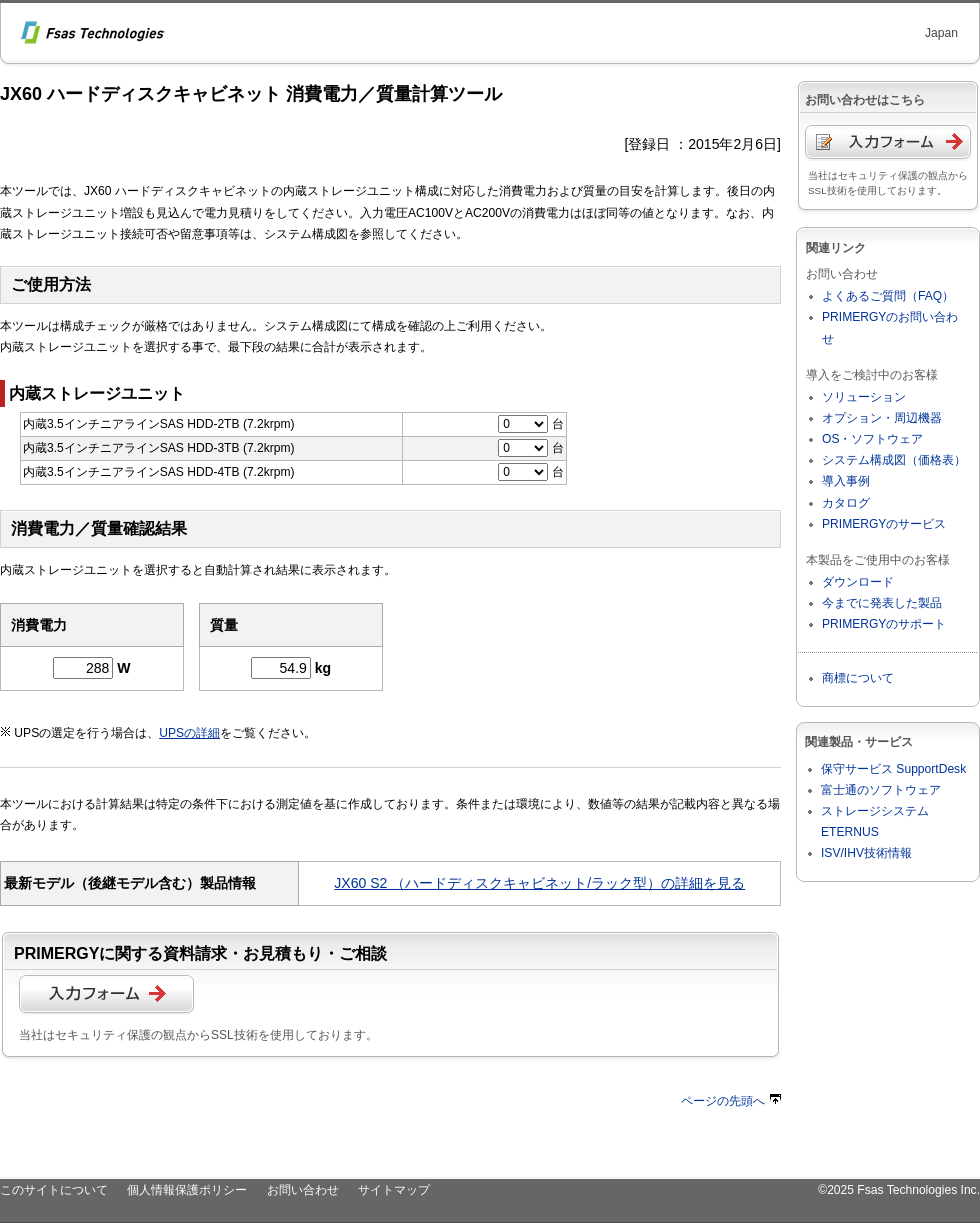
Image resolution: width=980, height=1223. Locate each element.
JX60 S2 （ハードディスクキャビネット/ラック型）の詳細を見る (539, 883)
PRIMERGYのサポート (884, 624)
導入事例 (846, 481)
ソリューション (864, 397)
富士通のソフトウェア (881, 790)
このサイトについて (54, 1190)
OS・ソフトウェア (872, 439)
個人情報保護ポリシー (187, 1190)
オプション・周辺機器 (882, 418)
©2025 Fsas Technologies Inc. (899, 1190)
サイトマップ (394, 1190)
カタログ (846, 503)
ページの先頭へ (731, 1101)
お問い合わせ (303, 1190)
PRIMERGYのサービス (884, 524)
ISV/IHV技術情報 (866, 853)
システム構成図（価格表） (894, 460)
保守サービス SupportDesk (893, 769)
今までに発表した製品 (882, 603)
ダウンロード (858, 582)
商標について (858, 678)
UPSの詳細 (189, 733)
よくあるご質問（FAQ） (888, 296)
